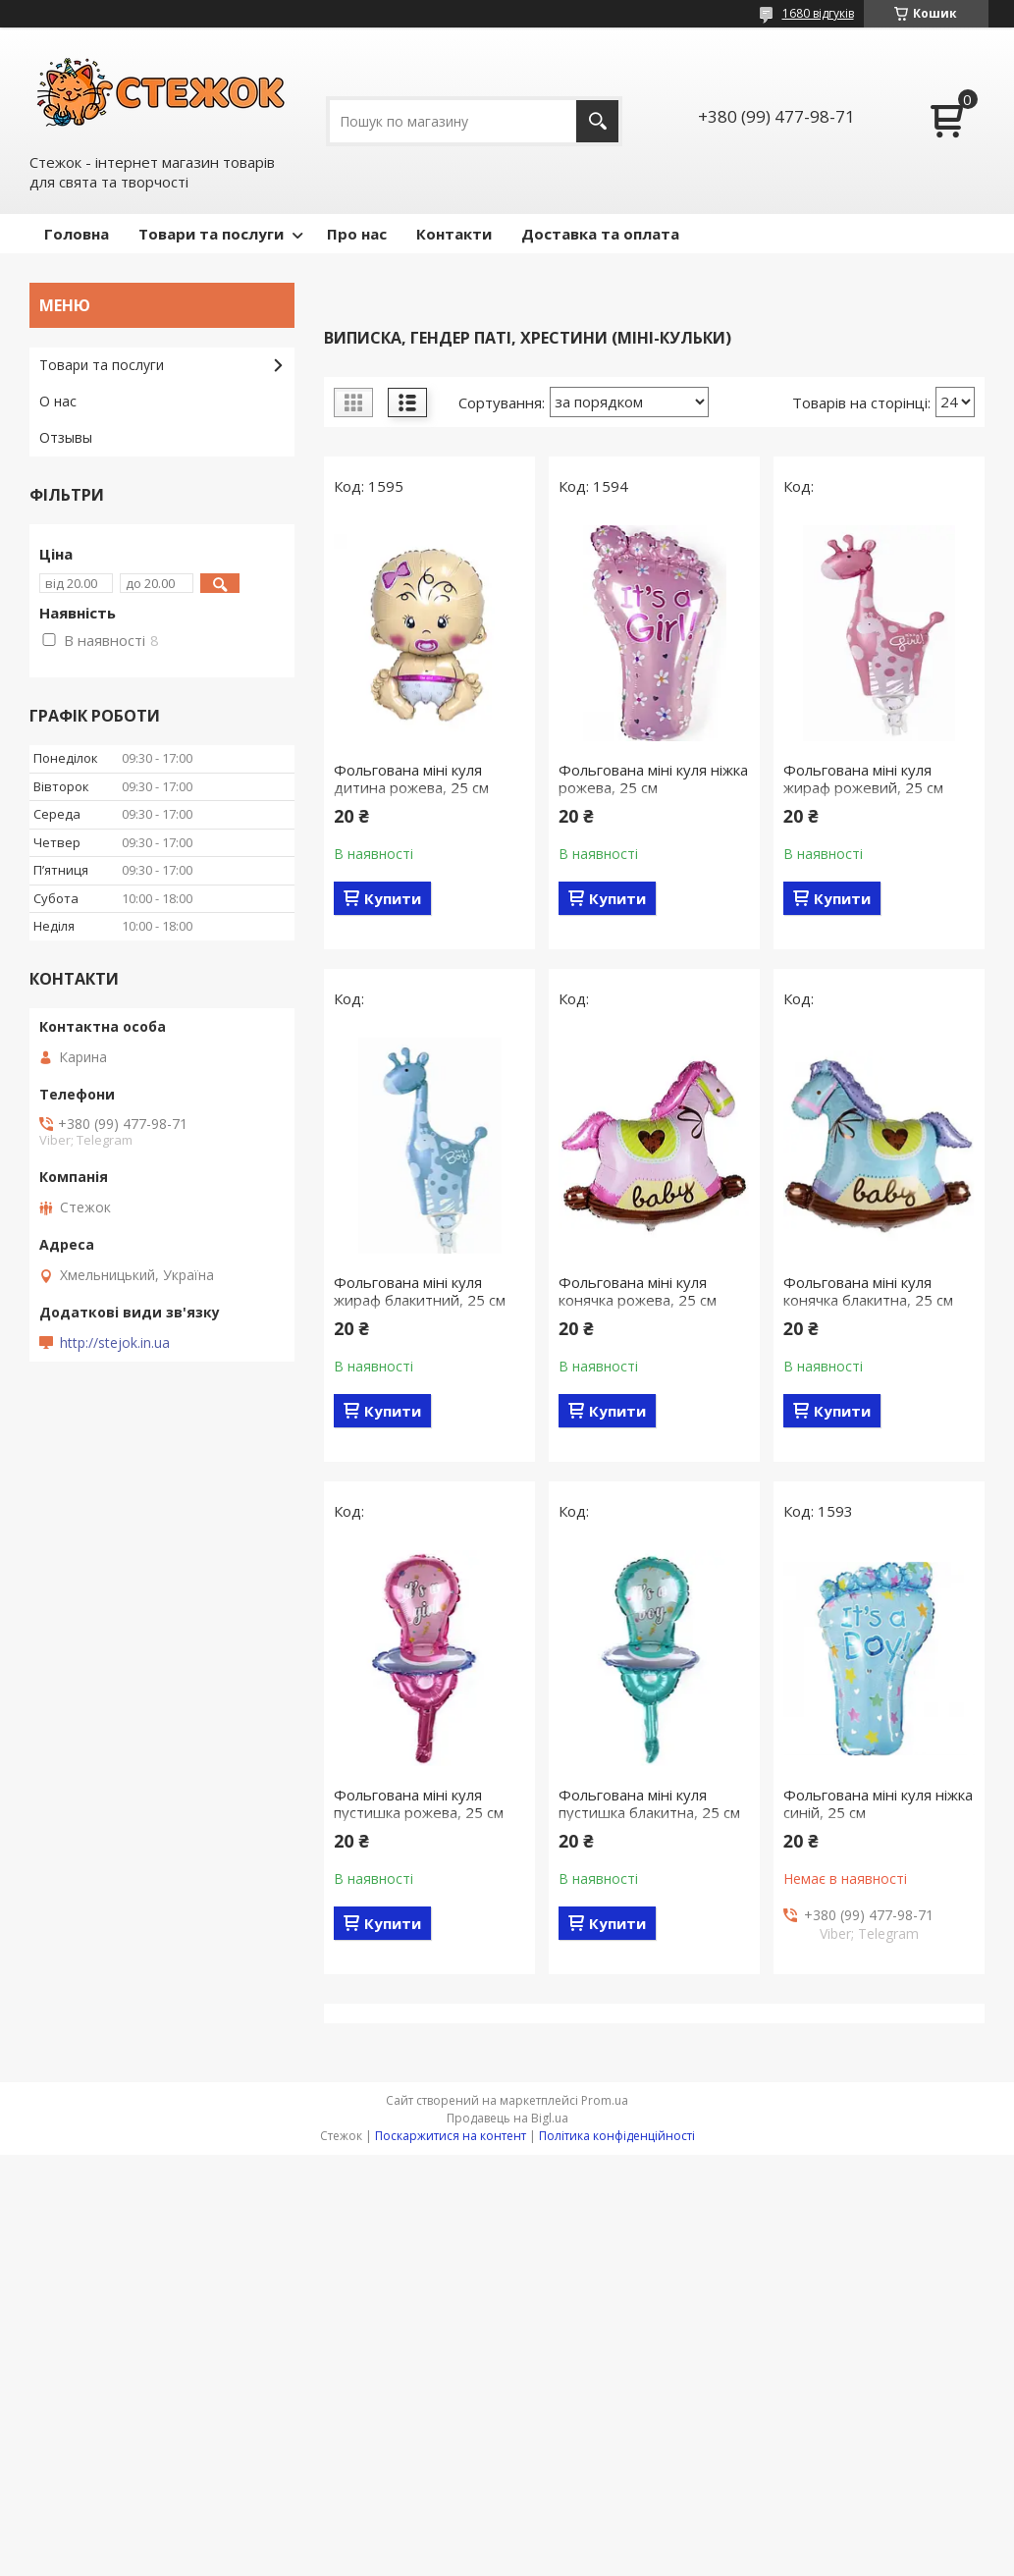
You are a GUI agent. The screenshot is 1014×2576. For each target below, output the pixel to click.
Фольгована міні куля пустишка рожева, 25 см (419, 1803)
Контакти (454, 233)
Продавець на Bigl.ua (507, 2118)
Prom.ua (604, 2100)
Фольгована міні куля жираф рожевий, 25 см (863, 778)
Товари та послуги (211, 233)
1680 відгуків (818, 13)
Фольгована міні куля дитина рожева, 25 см (411, 778)
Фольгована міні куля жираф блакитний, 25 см (420, 1291)
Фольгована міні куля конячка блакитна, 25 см (868, 1291)
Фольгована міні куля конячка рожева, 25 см (638, 1291)
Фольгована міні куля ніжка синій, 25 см (878, 1803)
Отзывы (65, 437)
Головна (76, 233)
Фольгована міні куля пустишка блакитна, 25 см (649, 1803)
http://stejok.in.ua (115, 1343)
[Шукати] (597, 121)
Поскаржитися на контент (450, 2135)
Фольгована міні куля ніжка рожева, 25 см (653, 778)
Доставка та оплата (600, 233)
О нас (58, 401)
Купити (392, 898)
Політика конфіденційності (617, 2135)
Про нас (357, 233)
